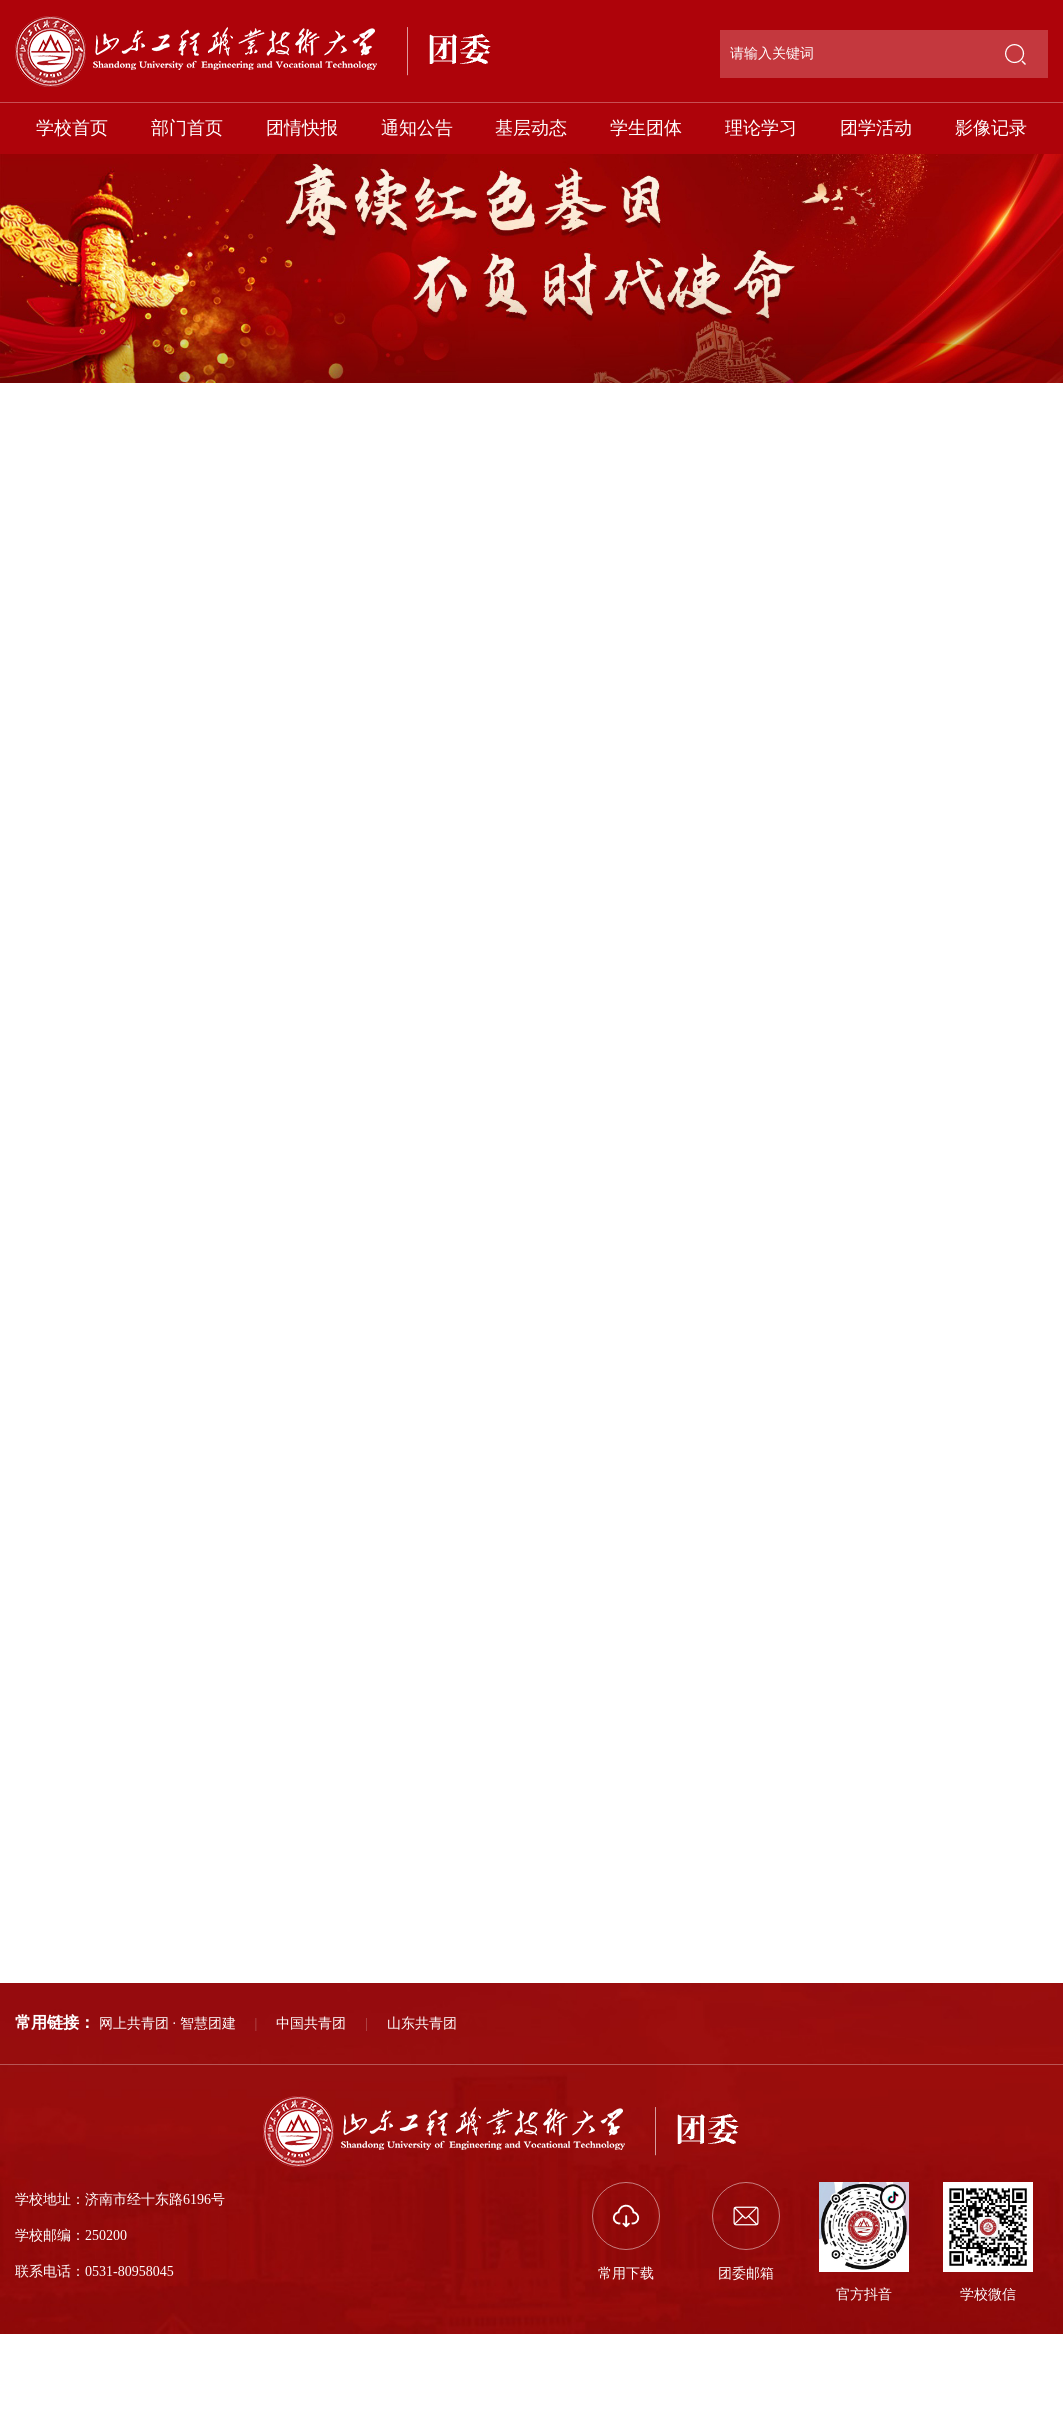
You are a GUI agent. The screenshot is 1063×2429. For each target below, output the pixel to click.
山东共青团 (422, 2023)
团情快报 (302, 128)
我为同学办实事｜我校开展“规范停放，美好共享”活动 (290, 1940)
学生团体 (646, 128)
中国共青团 (311, 2023)
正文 (1032, 380)
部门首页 (187, 128)
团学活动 (876, 128)
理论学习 (761, 128)
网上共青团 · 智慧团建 (167, 2023)
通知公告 (417, 128)
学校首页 (72, 128)
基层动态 (531, 128)
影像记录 (991, 128)
